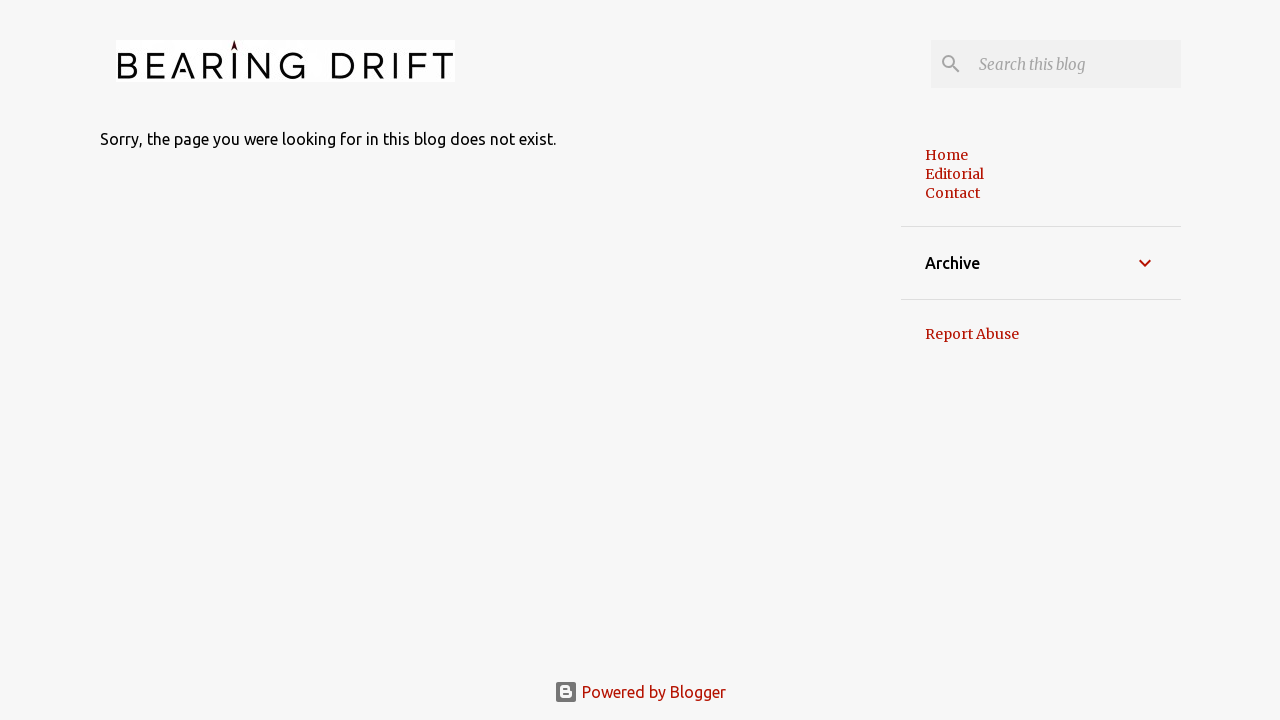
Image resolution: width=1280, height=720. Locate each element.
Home (946, 155)
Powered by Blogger (640, 692)
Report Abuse (972, 334)
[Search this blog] (1076, 64)
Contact (952, 193)
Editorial (954, 174)
